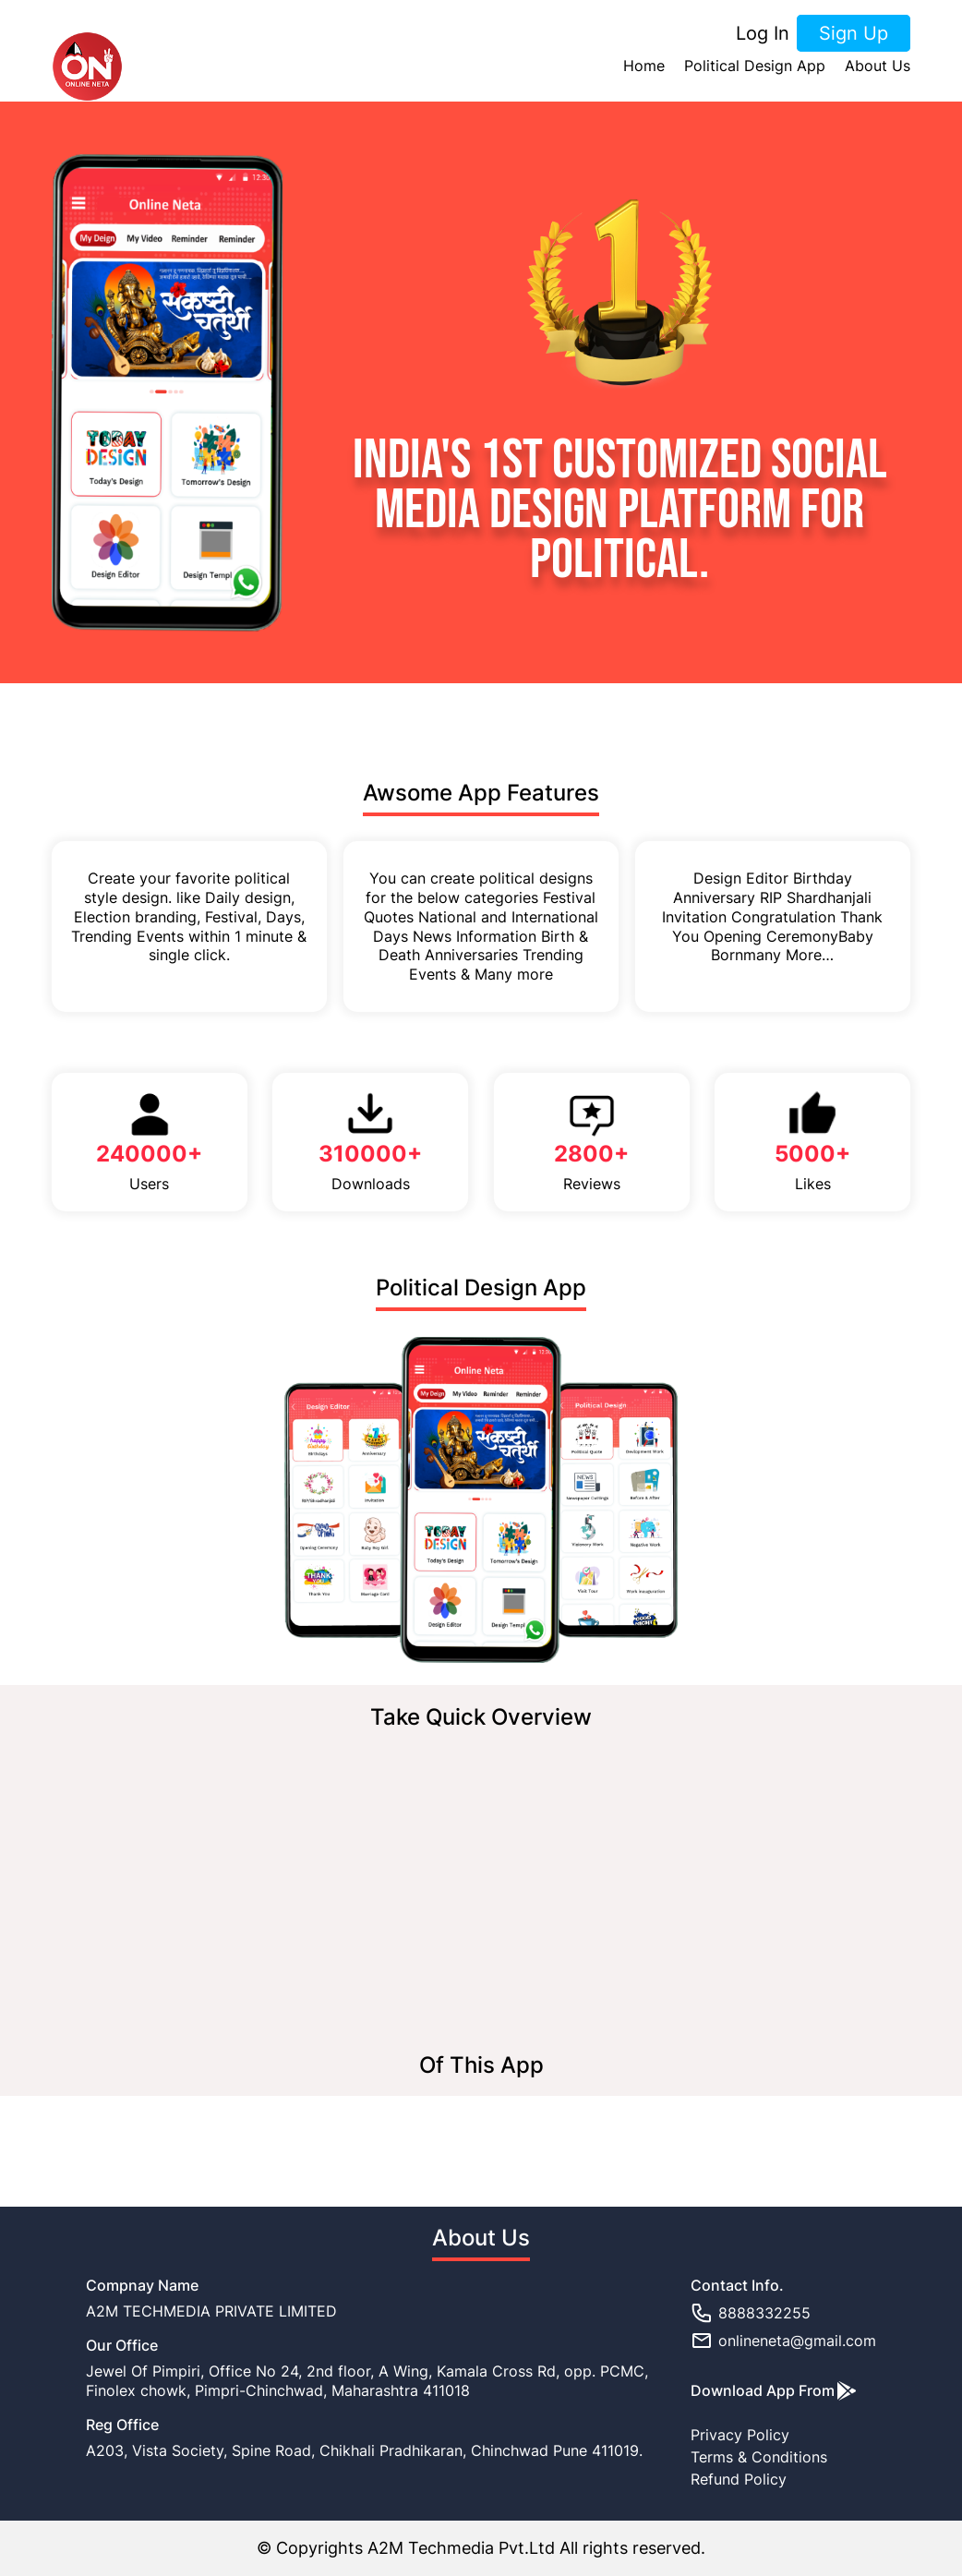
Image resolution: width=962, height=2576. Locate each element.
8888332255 (751, 2313)
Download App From (773, 2391)
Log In (762, 33)
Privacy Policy (740, 2435)
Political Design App (754, 66)
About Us (877, 66)
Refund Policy (739, 2479)
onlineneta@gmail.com (783, 2340)
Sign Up (853, 33)
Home (644, 66)
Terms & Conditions (759, 2457)
